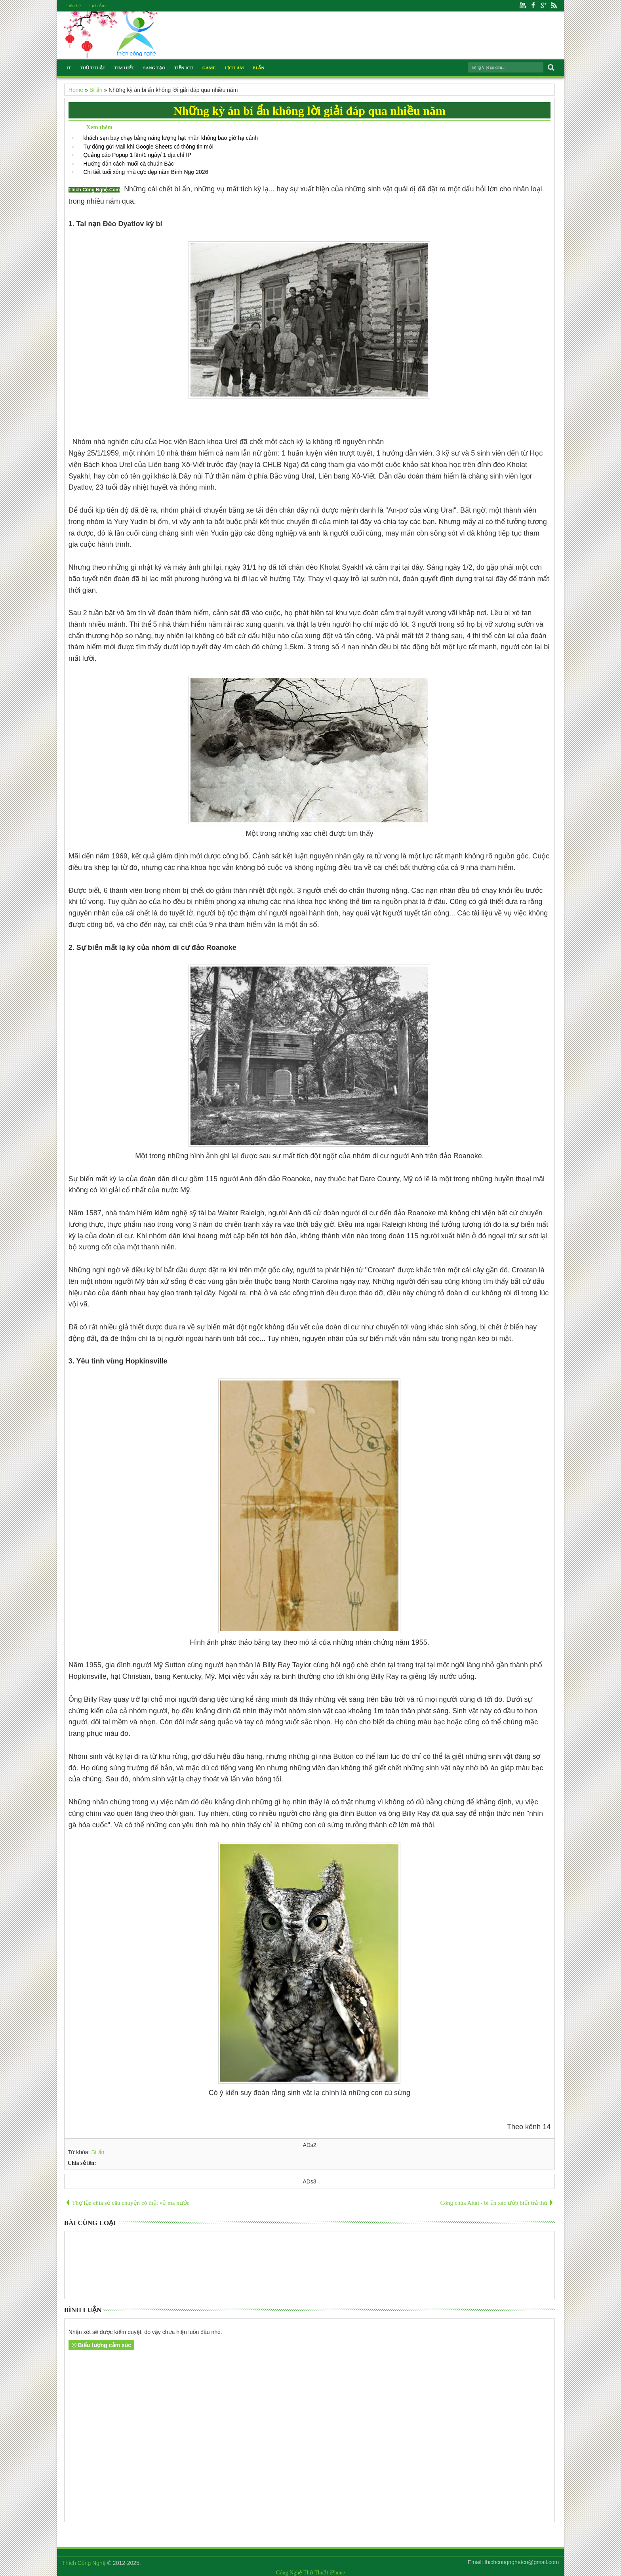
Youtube (523, 5)
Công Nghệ (289, 2573)
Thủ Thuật (92, 67)
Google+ (543, 5)
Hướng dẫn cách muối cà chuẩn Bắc (128, 163)
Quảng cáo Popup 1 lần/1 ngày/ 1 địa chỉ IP (137, 155)
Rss (554, 5)
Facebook (533, 5)
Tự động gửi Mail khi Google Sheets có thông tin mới (148, 146)
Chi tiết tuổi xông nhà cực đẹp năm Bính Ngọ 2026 (145, 172)
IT (69, 67)
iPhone (337, 2573)
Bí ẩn (97, 2152)
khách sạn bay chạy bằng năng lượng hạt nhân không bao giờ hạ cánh (170, 138)
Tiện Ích (184, 67)
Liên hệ (74, 5)
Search (550, 67)
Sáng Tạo (154, 67)
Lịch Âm (97, 5)
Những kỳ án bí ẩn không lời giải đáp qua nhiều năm (309, 110)
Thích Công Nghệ (84, 2563)
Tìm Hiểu (124, 67)
